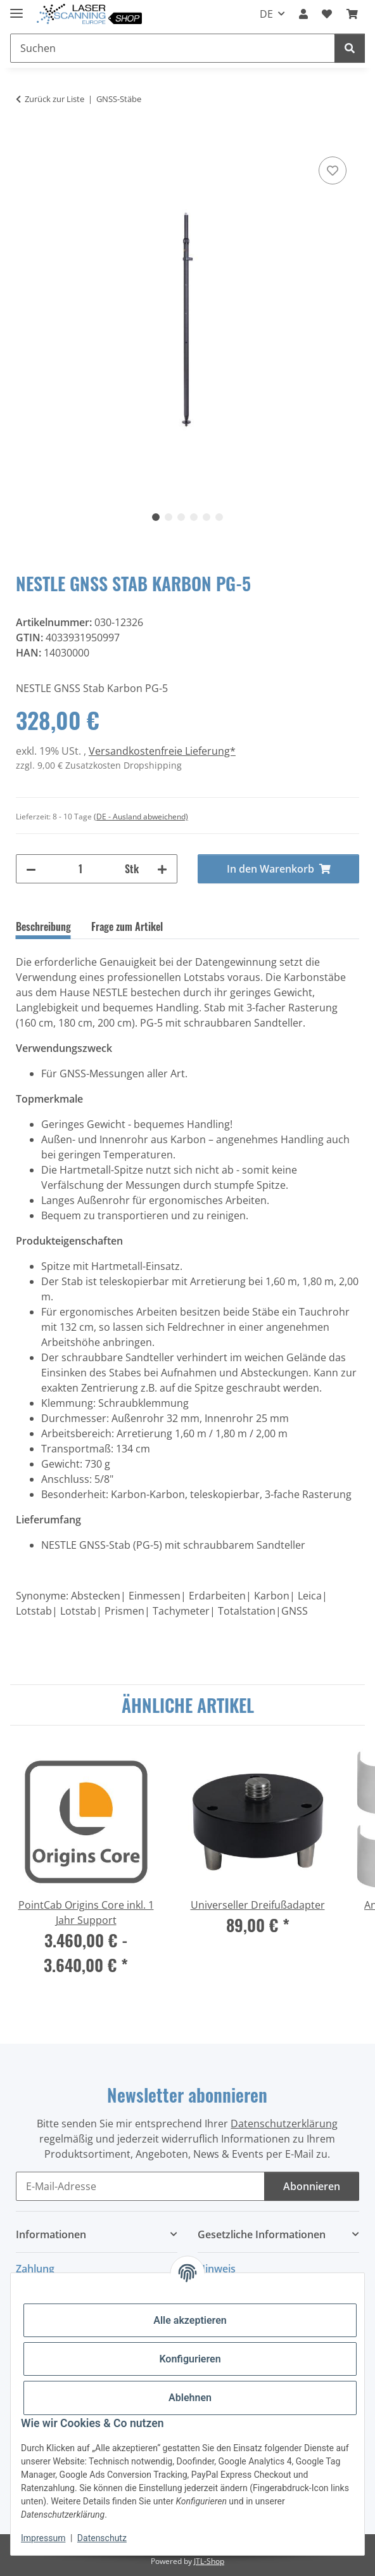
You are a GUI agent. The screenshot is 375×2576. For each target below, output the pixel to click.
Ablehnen (190, 2398)
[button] (303, 14)
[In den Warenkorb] (26, 139)
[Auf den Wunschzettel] (332, 170)
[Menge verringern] (31, 869)
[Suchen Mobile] (172, 48)
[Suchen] (349, 48)
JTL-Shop (209, 2561)
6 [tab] (219, 517)
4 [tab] (194, 517)
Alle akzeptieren (190, 2320)
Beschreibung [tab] (43, 926)
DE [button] (266, 14)
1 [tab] (156, 517)
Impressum (43, 2538)
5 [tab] (206, 517)
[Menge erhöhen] (162, 869)
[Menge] (80, 869)
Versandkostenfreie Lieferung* (162, 751)
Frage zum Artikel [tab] (127, 926)
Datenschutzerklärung (284, 2124)
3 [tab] (181, 517)
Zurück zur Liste (54, 99)
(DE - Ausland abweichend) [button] (141, 816)
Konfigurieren (189, 2359)
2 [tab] (168, 517)
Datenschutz (102, 2538)
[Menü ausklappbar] (16, 8)
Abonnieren (311, 2186)
